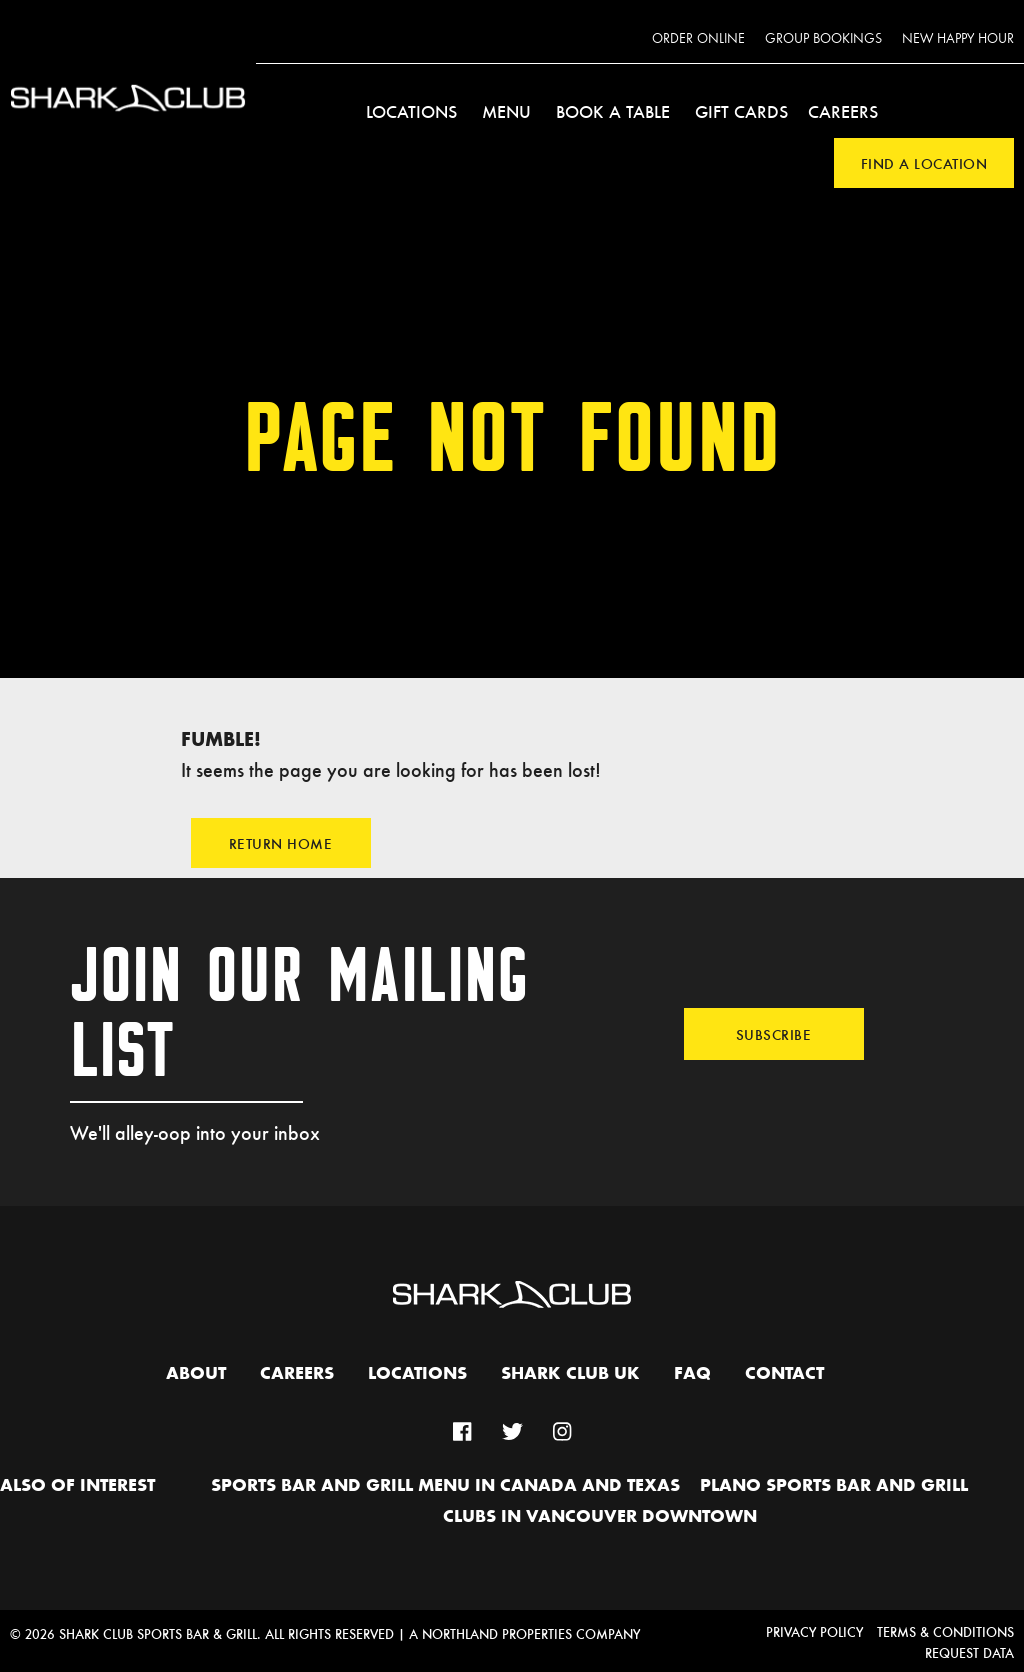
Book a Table (613, 111)
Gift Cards (741, 111)
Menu (506, 111)
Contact (784, 1374)
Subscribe (774, 1034)
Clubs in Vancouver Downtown (600, 1517)
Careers (843, 111)
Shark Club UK (570, 1374)
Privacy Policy (814, 1631)
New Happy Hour (958, 39)
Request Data (969, 1652)
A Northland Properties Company (524, 1633)
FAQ (692, 1374)
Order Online (698, 39)
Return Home (281, 843)
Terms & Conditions (945, 1631)
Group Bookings (823, 39)
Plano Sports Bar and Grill (834, 1486)
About (196, 1374)
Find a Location (924, 163)
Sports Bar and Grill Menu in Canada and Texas (445, 1486)
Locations (411, 111)
